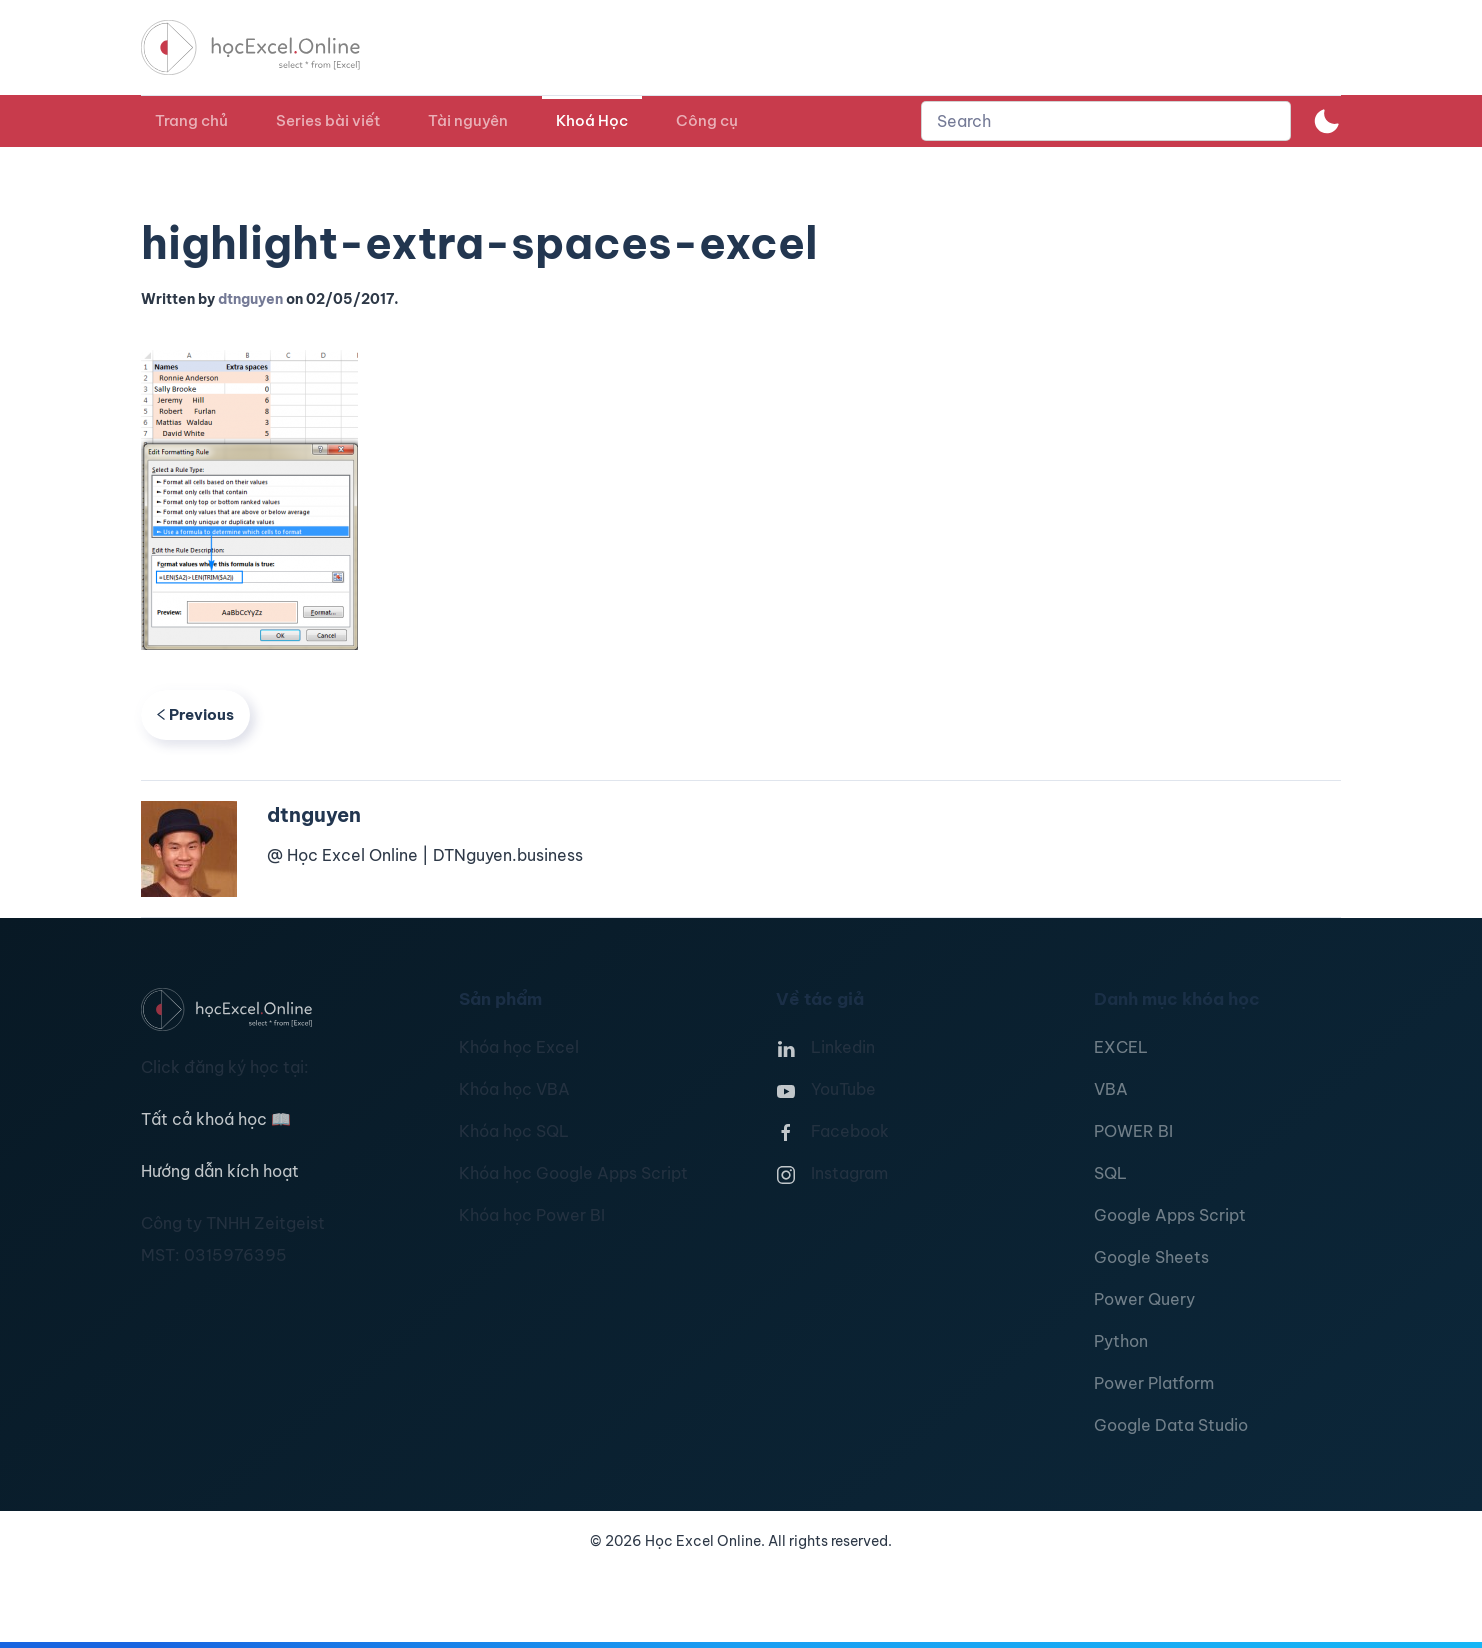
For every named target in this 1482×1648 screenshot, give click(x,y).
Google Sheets (1151, 1257)
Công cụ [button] (707, 120)
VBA (1111, 1089)
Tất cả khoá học (216, 1119)
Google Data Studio (1171, 1425)
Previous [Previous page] (195, 714)
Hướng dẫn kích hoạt (220, 1171)
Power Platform (1154, 1383)
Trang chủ (191, 120)
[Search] (1106, 121)
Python (1121, 1341)
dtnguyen (250, 299)
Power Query (1144, 1299)
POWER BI (1133, 1131)
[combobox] (1106, 121)
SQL (1110, 1173)
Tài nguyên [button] (468, 120)
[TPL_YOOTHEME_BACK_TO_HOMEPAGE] (269, 47)
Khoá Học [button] (592, 120)
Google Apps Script (1170, 1215)
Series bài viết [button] (328, 120)
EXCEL (1121, 1047)
